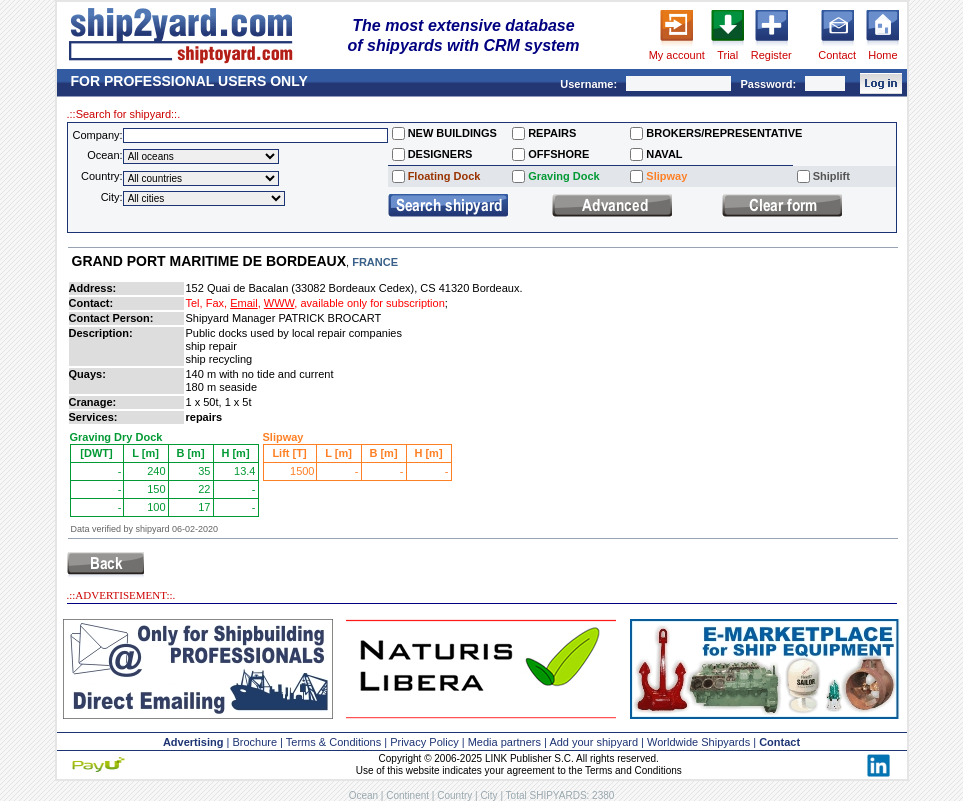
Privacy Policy (424, 742)
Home (882, 55)
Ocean (363, 795)
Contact (837, 55)
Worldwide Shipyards (698, 742)
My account (677, 55)
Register (771, 55)
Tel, (194, 303)
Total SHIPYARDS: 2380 (560, 795)
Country (454, 795)
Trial (727, 55)
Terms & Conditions (333, 742)
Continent (407, 795)
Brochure (254, 742)
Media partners (504, 742)
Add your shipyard (593, 742)
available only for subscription (372, 303)
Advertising (193, 742)
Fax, (216, 303)
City (488, 795)
